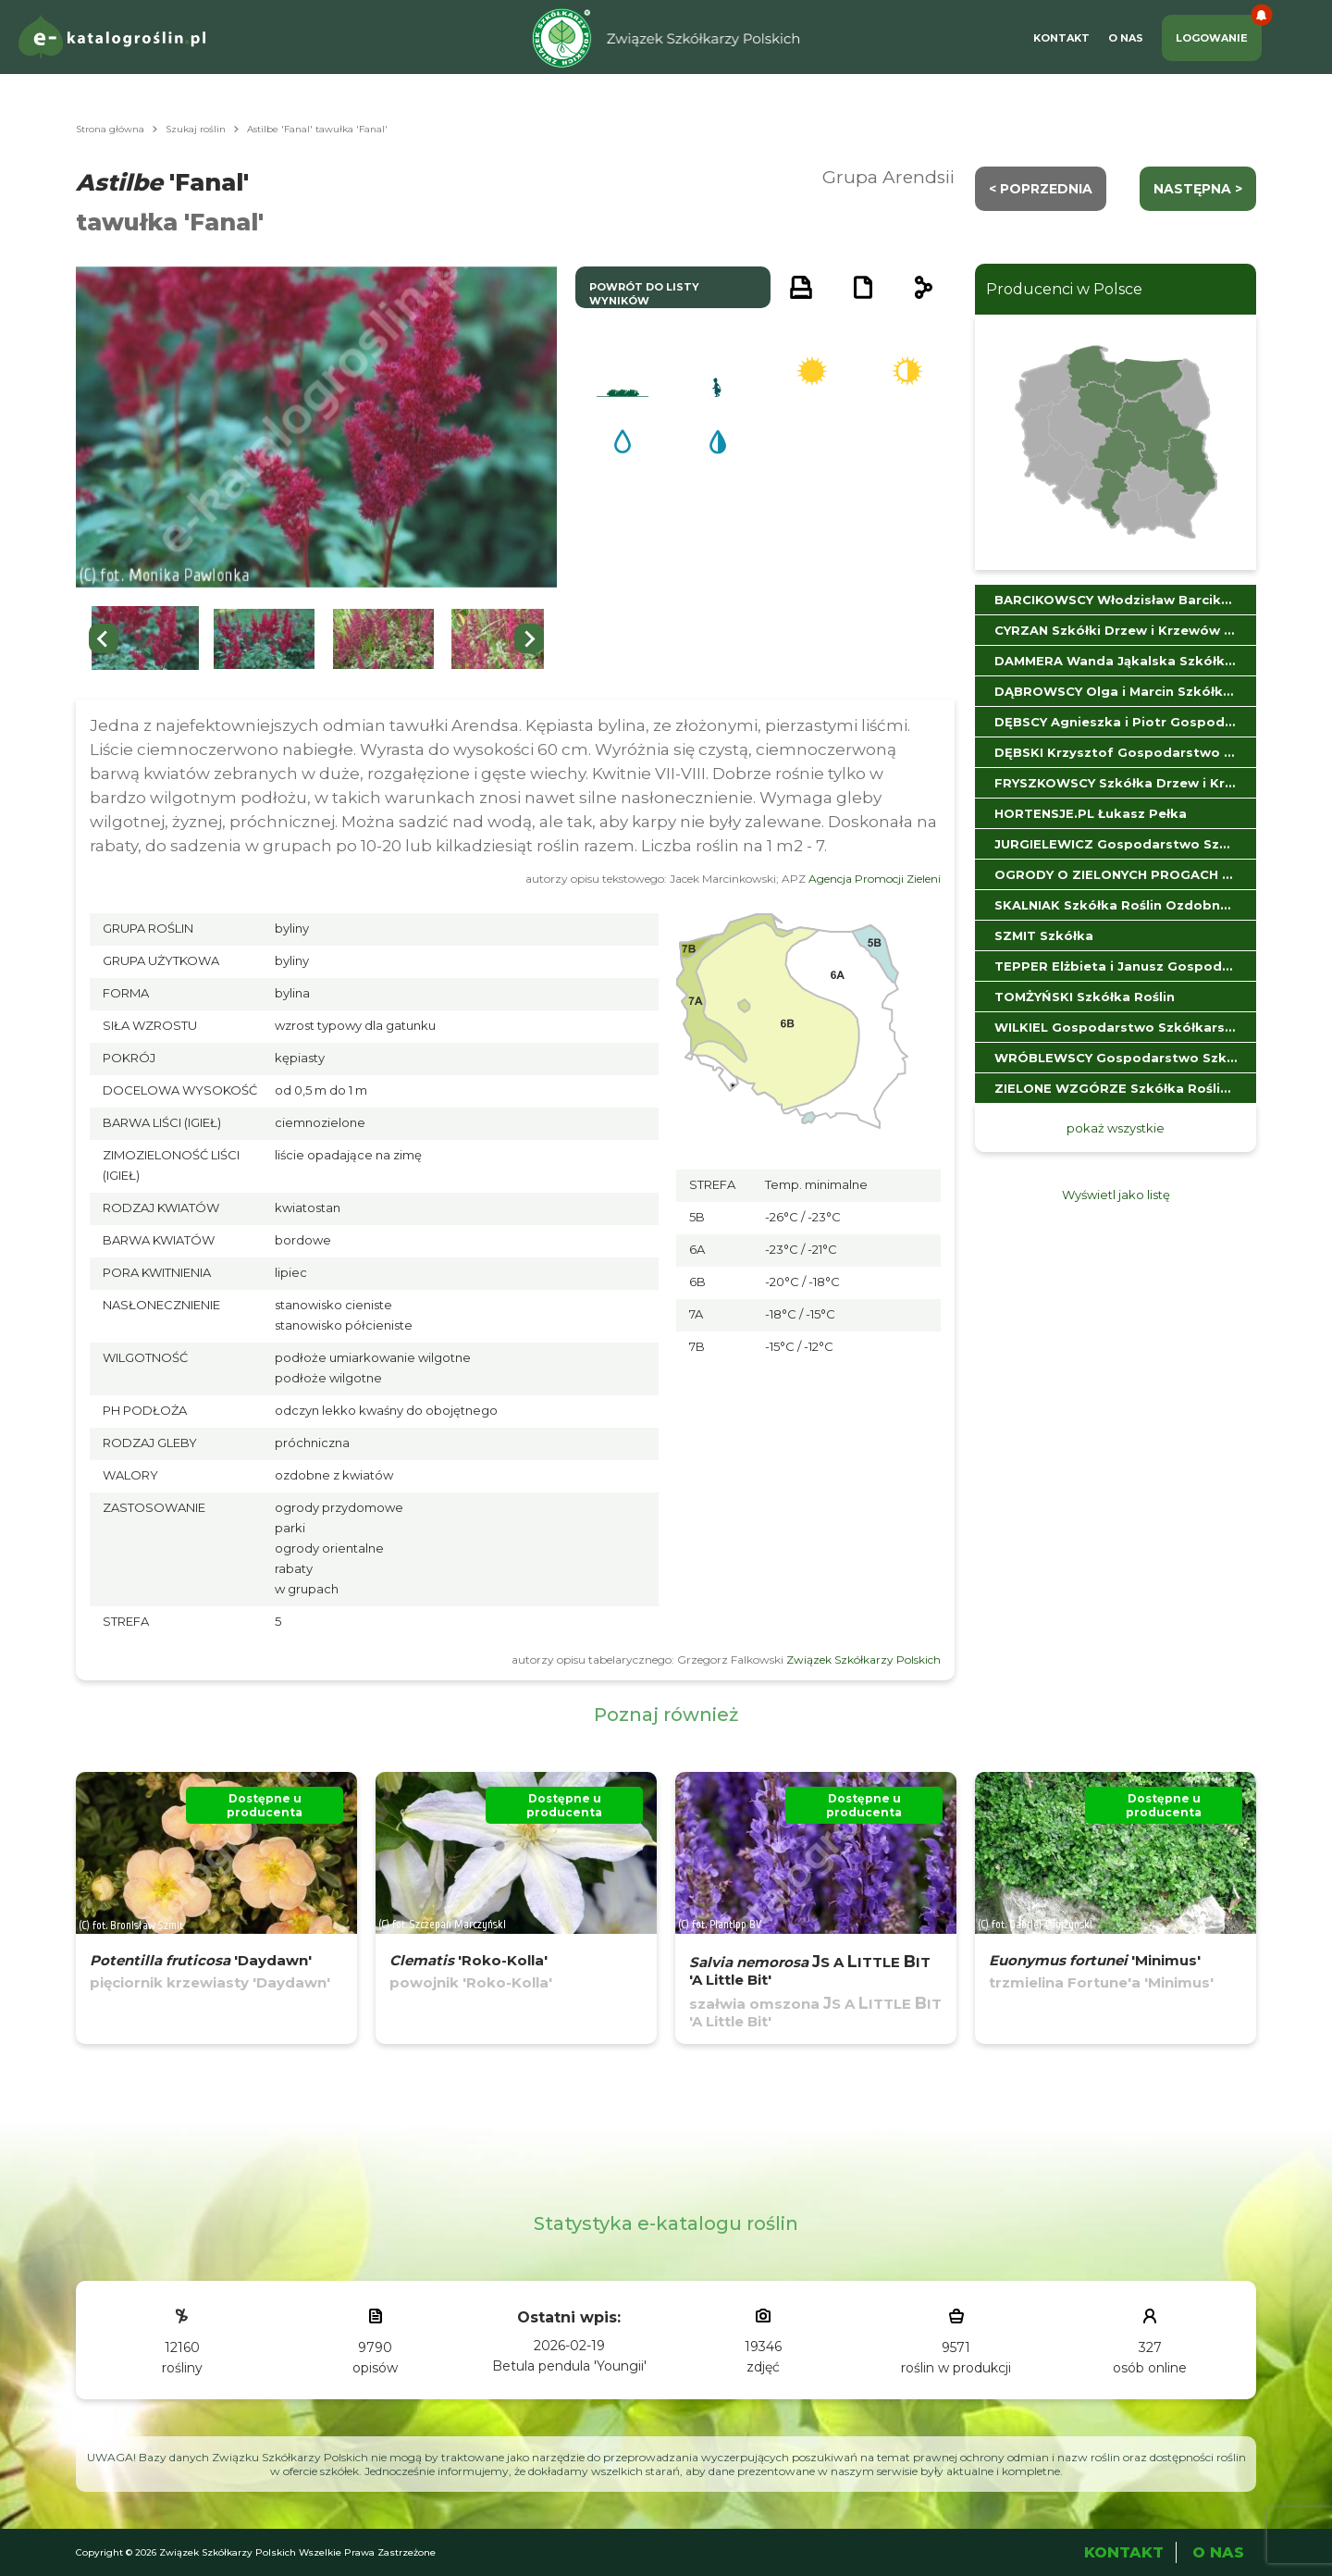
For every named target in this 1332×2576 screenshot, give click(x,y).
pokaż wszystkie (1116, 1128)
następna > (1197, 188)
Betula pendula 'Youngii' (569, 2366)
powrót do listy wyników (644, 293)
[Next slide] (529, 638)
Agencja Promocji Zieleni (874, 879)
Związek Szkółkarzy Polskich (863, 1659)
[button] (145, 639)
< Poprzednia (1040, 188)
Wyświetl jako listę (1116, 1194)
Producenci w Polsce (1064, 289)
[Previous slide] (103, 638)
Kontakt (1061, 37)
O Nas (1125, 37)
